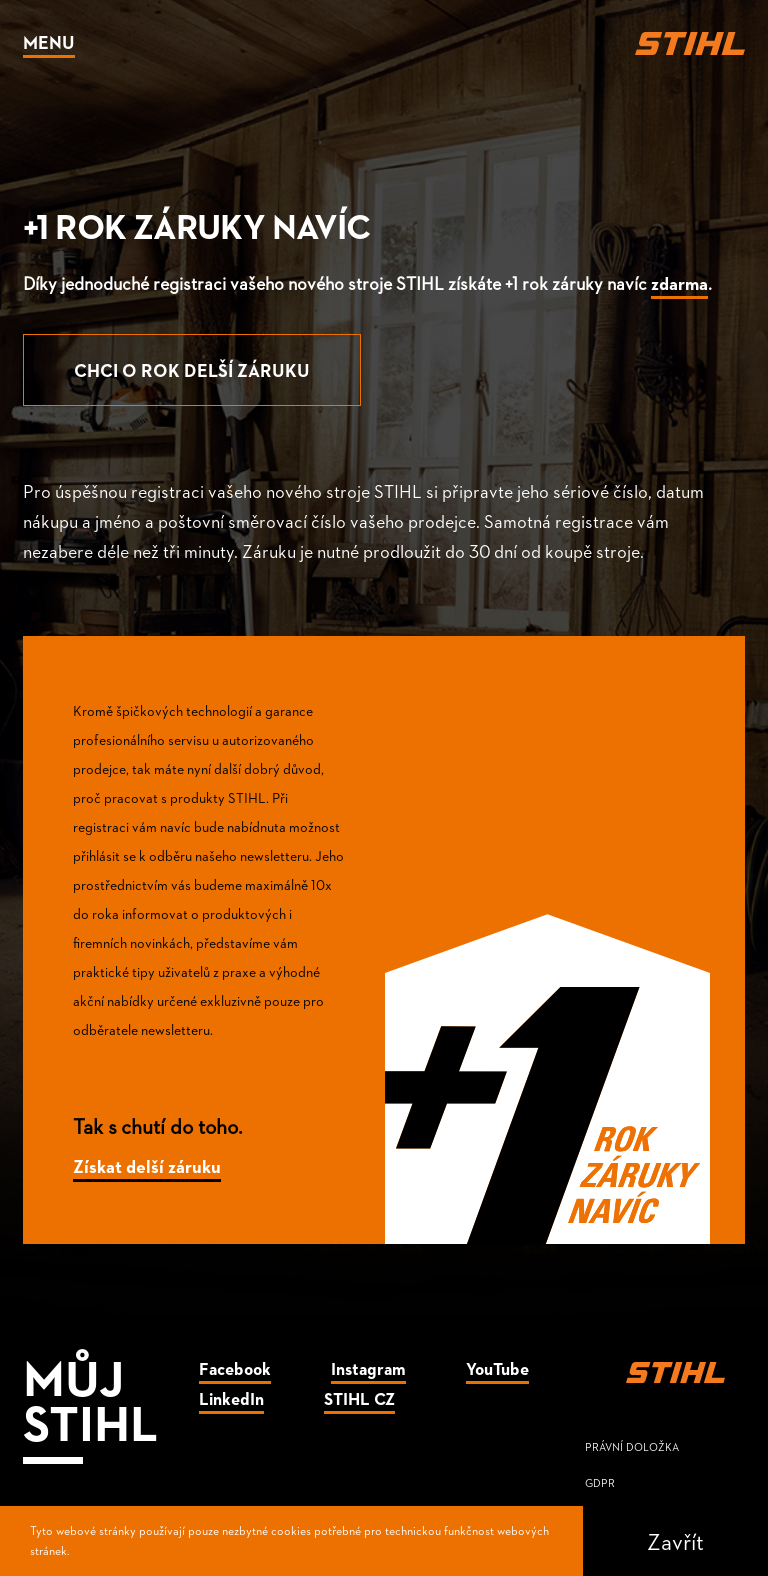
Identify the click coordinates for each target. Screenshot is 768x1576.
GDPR (600, 1482)
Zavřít (675, 1541)
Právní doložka (632, 1446)
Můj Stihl (91, 1398)
